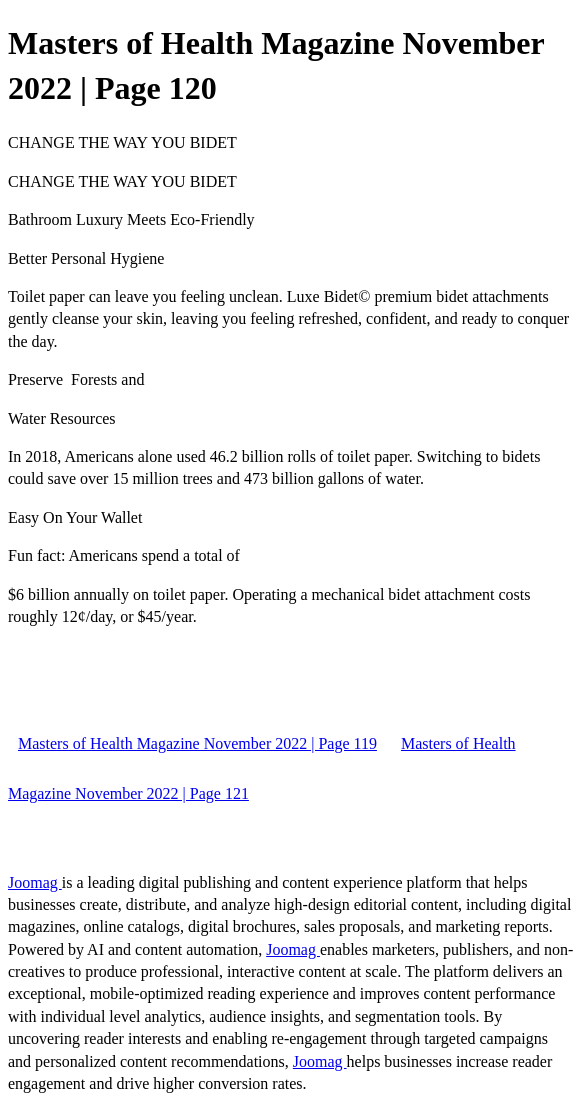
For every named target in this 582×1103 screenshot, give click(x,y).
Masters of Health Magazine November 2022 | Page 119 (197, 743)
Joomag (35, 882)
